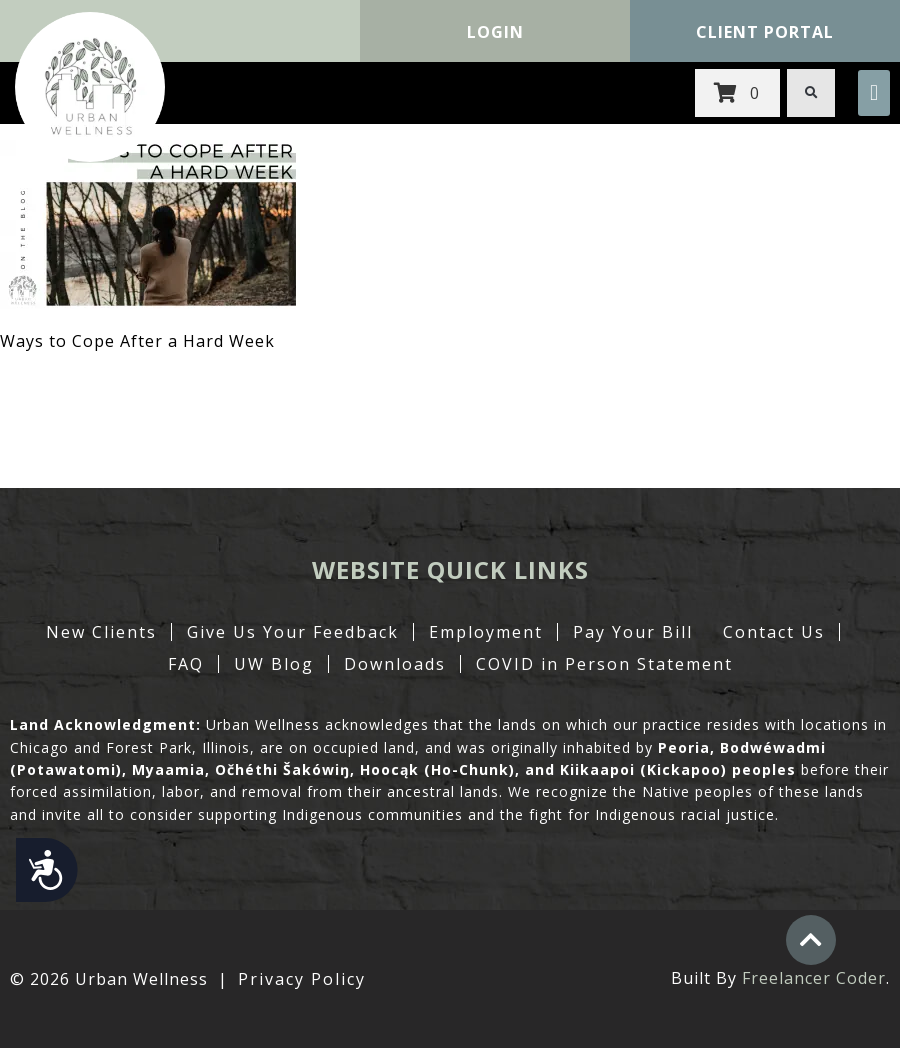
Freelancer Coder (814, 978)
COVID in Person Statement (604, 664)
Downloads (395, 664)
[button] (874, 93)
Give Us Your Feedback (293, 632)
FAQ (186, 664)
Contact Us (774, 632)
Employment (486, 632)
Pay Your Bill (633, 632)
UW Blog (274, 664)
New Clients (101, 632)
